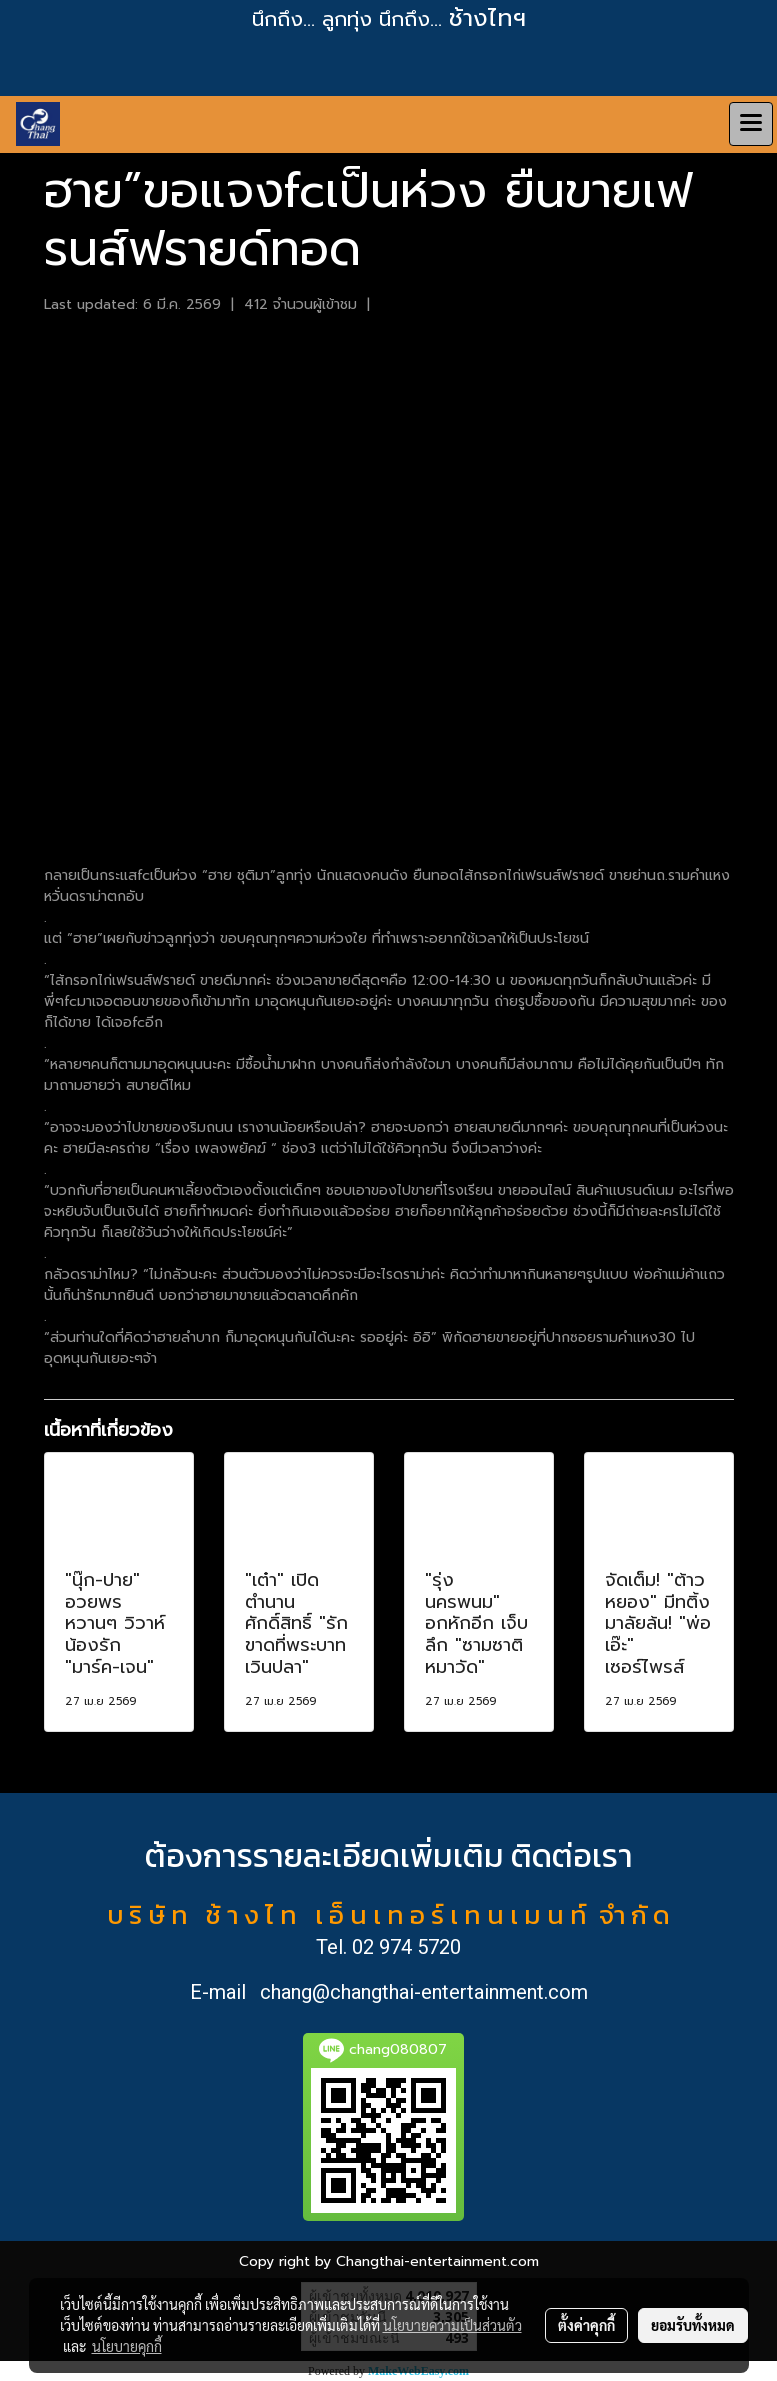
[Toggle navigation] (751, 124)
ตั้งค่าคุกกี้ (586, 2325)
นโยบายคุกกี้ (127, 2346)
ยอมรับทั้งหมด (693, 2325)
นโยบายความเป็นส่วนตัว (452, 2325)
